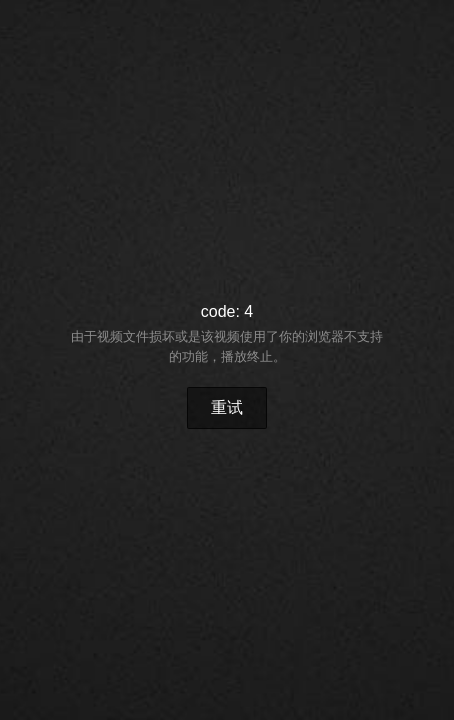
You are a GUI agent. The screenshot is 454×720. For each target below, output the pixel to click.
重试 (227, 407)
